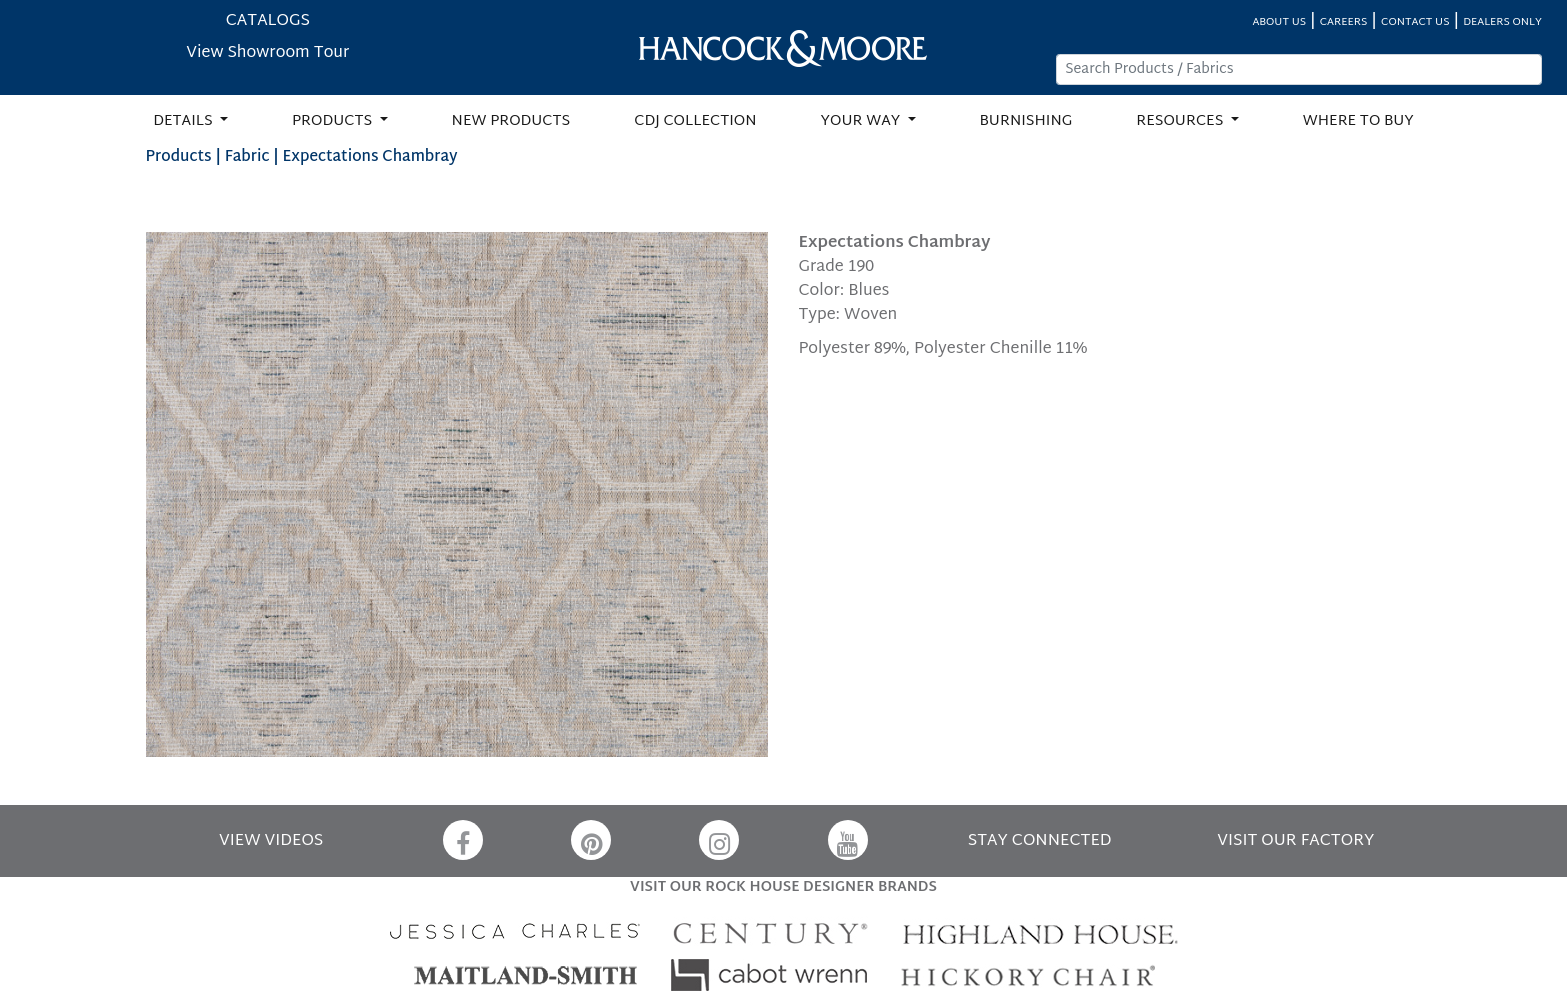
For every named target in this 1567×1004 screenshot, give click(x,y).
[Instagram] (719, 840)
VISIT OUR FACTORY (1295, 841)
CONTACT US (1415, 22)
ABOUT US (1279, 22)
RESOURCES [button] (1181, 121)
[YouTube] (848, 840)
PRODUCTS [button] (334, 121)
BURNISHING (1026, 121)
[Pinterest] (591, 840)
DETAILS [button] (184, 121)
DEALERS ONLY (1502, 22)
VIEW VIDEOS (271, 841)
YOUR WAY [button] (862, 121)
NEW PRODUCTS (511, 121)
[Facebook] (463, 840)
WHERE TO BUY (1358, 121)
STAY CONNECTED (1040, 841)
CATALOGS (268, 21)
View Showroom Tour (267, 53)
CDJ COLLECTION (695, 121)
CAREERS (1344, 22)
